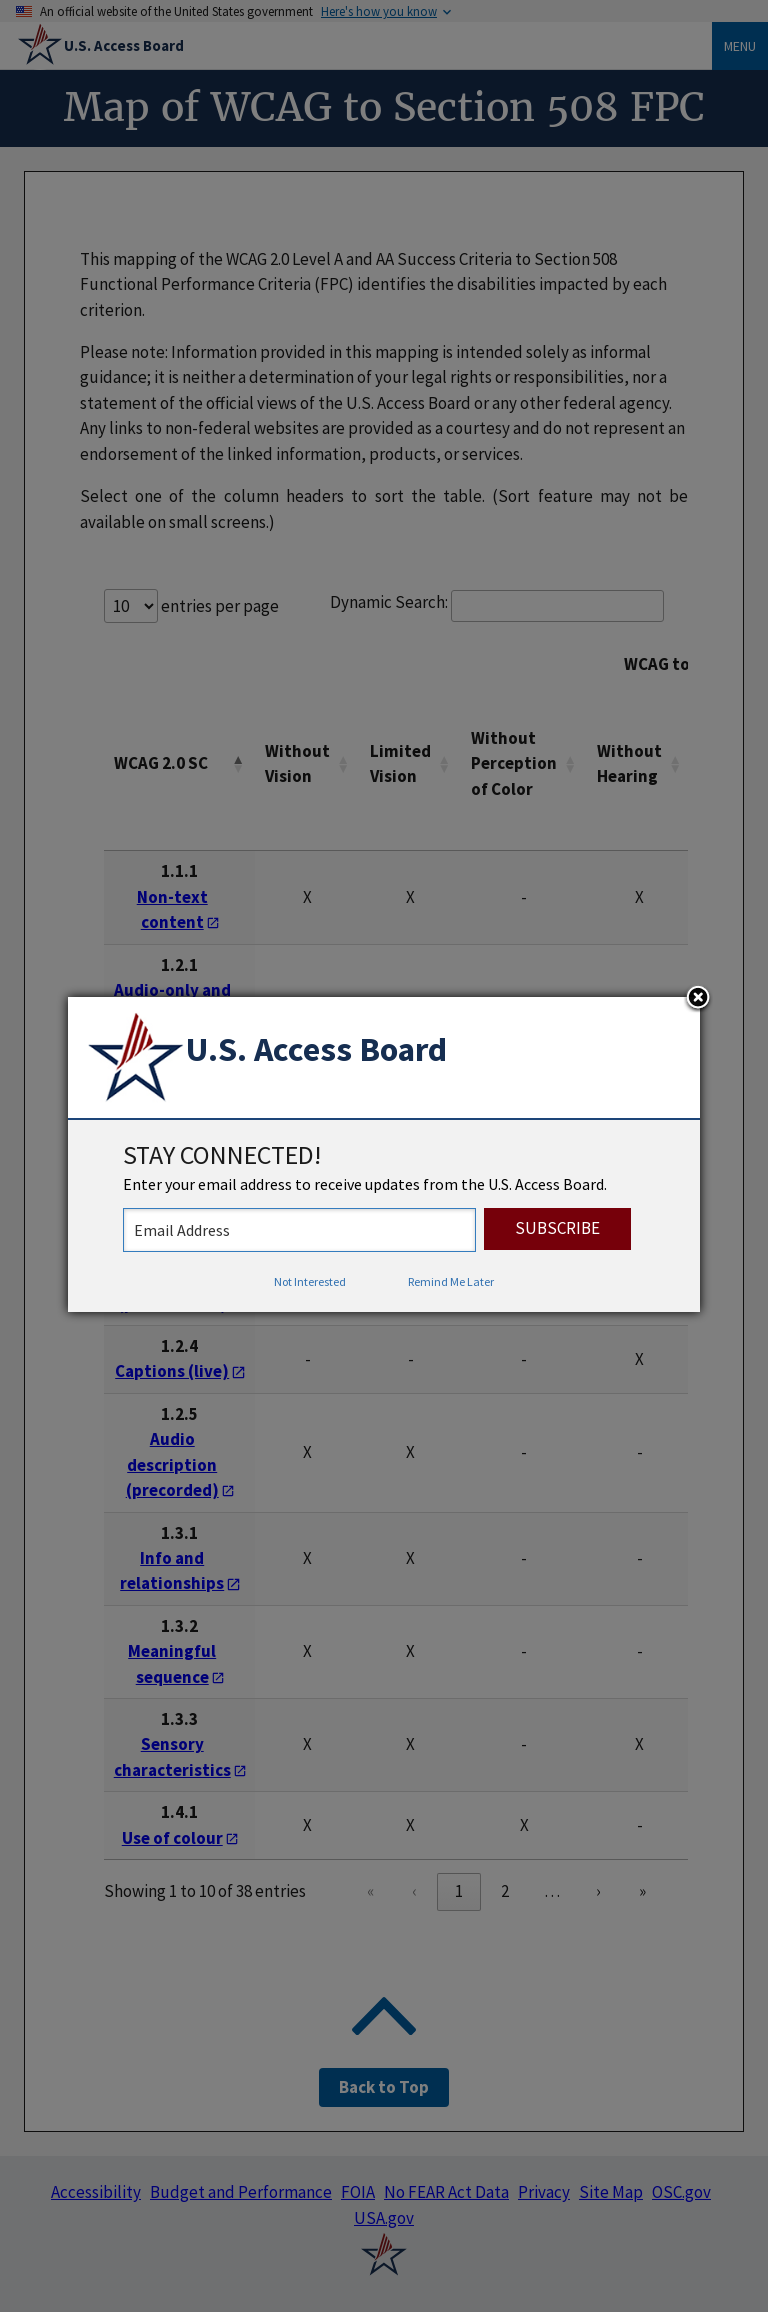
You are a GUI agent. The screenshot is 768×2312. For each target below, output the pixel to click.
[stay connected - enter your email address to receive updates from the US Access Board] (299, 1230)
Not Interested (310, 1281)
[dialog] (384, 1155)
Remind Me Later (451, 1281)
